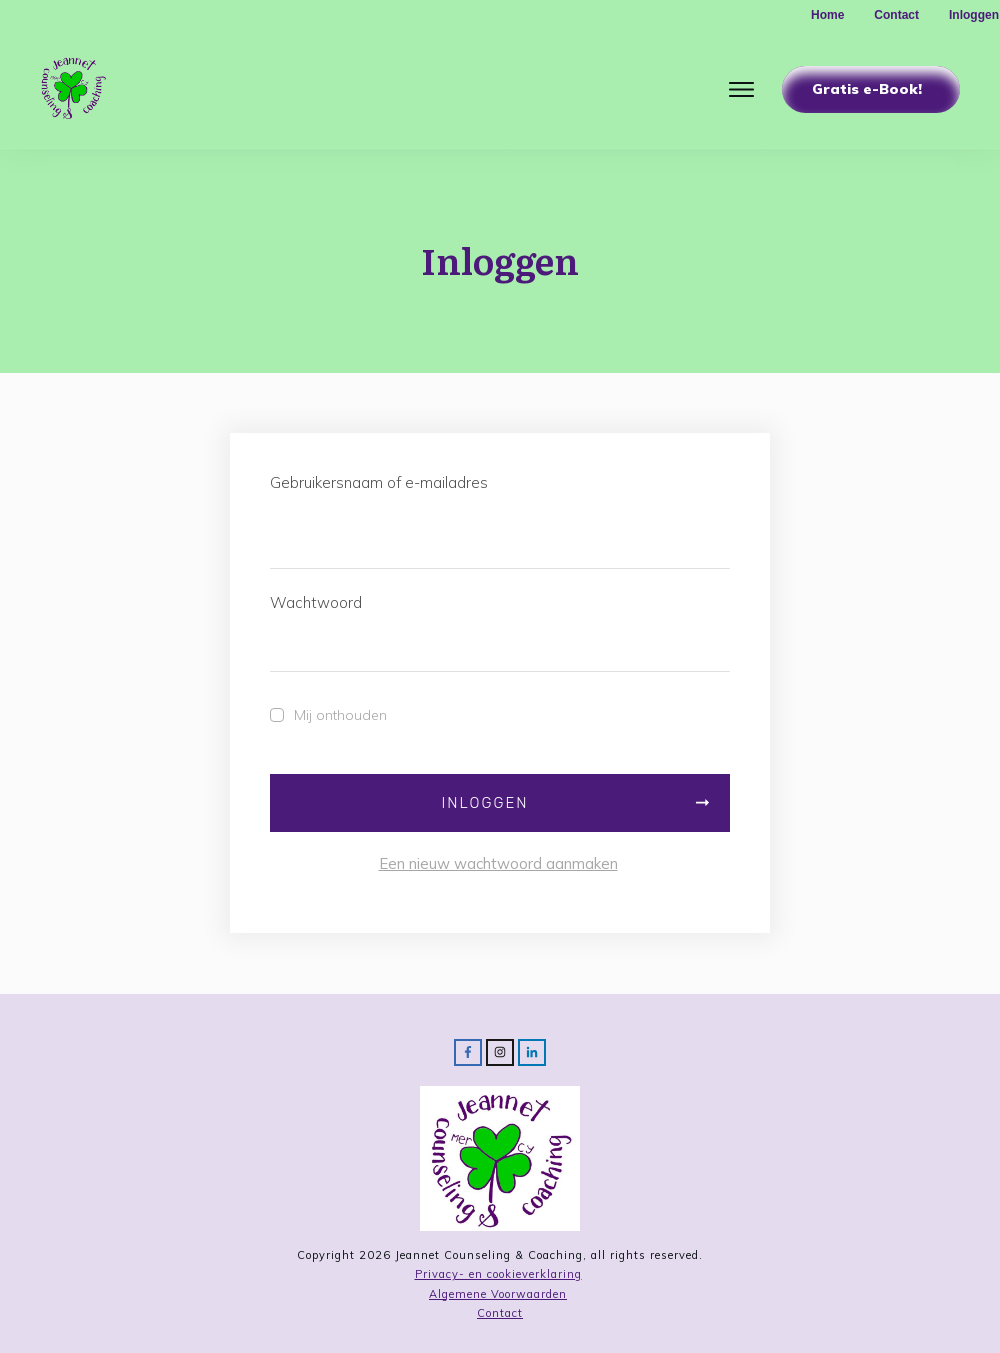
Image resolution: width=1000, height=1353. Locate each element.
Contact (500, 1313)
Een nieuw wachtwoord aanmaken (498, 863)
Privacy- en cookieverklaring (498, 1274)
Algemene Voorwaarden (498, 1294)
